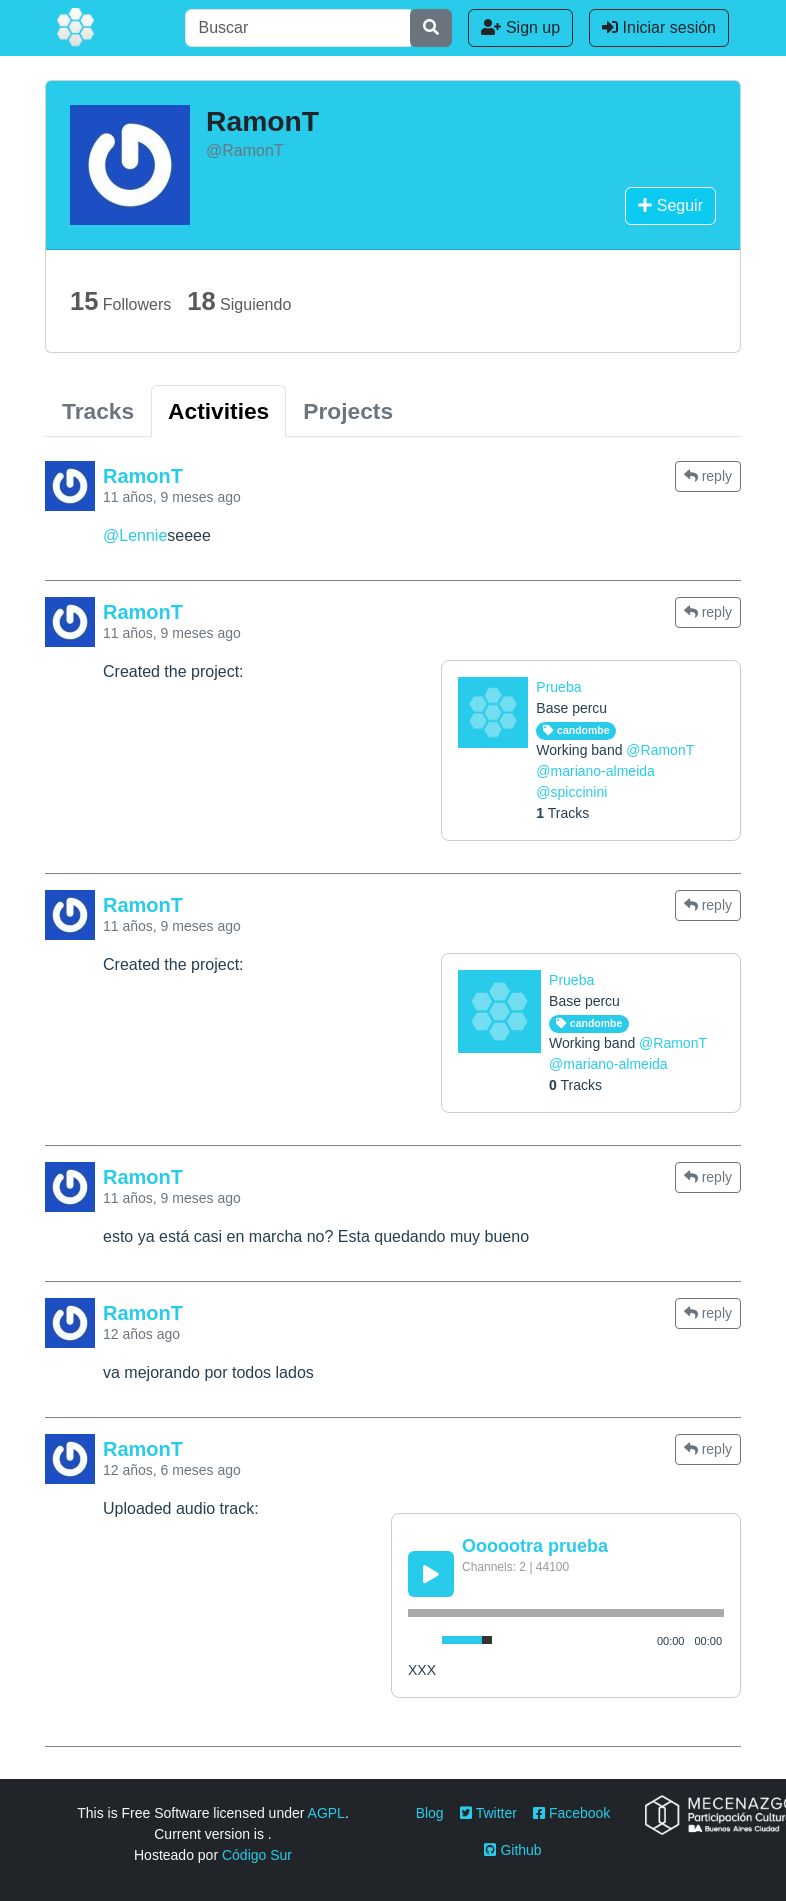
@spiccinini (571, 792)
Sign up (520, 27)
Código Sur (257, 1855)
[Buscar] (298, 28)
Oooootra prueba (535, 1546)
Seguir (670, 205)
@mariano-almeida (595, 771)
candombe (576, 730)
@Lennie (135, 535)
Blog (430, 1813)
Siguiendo (239, 301)
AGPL (326, 1813)
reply (708, 476)
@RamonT (660, 750)
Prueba (558, 687)
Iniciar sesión (659, 27)
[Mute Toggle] (421, 1640)
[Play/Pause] (431, 1574)
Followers (120, 301)
